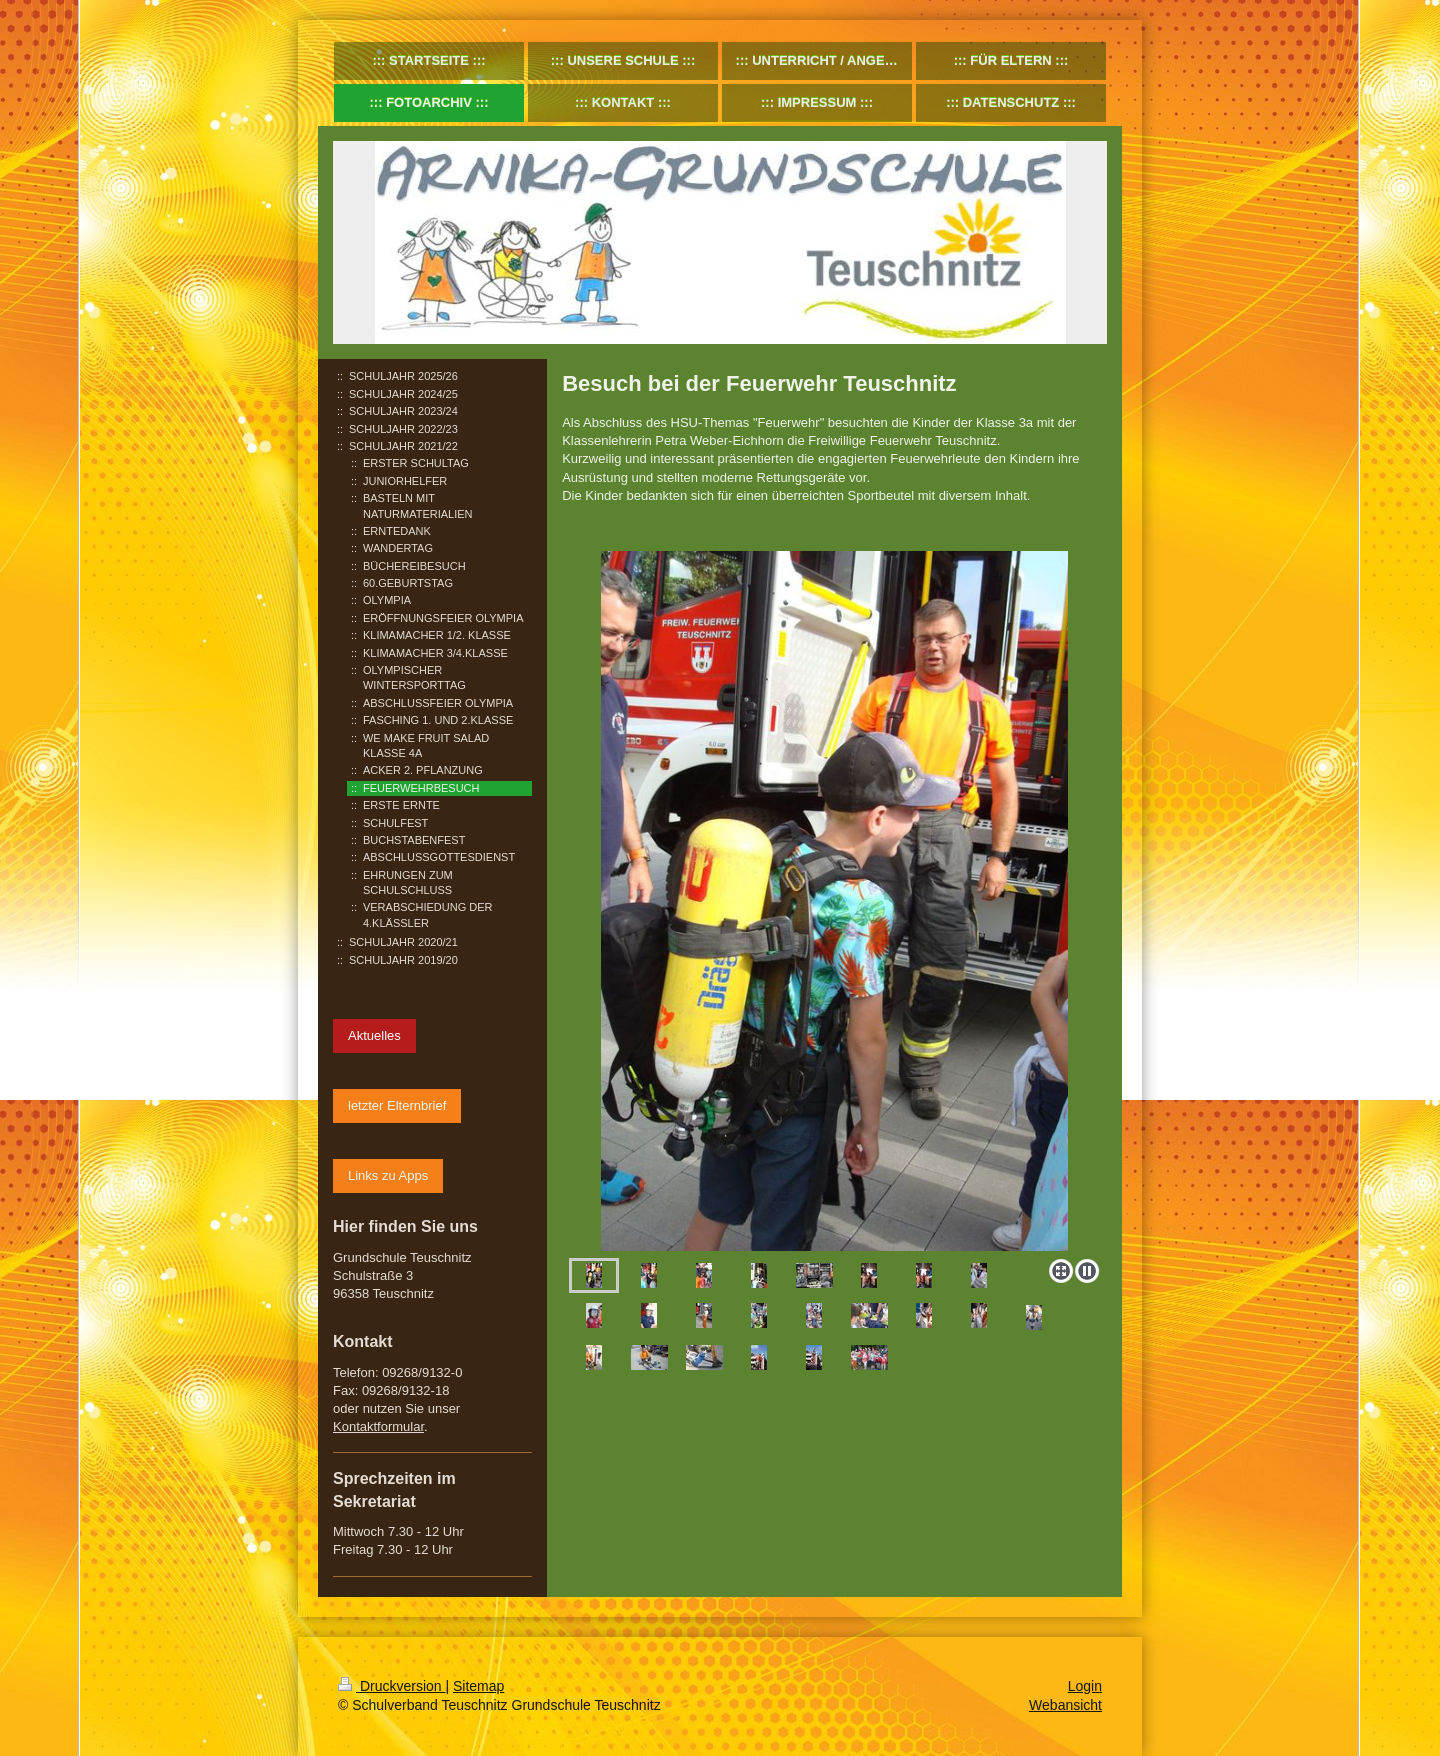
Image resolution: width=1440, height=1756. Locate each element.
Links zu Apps (388, 1175)
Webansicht (1065, 1705)
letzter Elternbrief (397, 1105)
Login (1085, 1686)
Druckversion (391, 1686)
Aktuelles (374, 1035)
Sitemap (478, 1686)
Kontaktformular (378, 1426)
